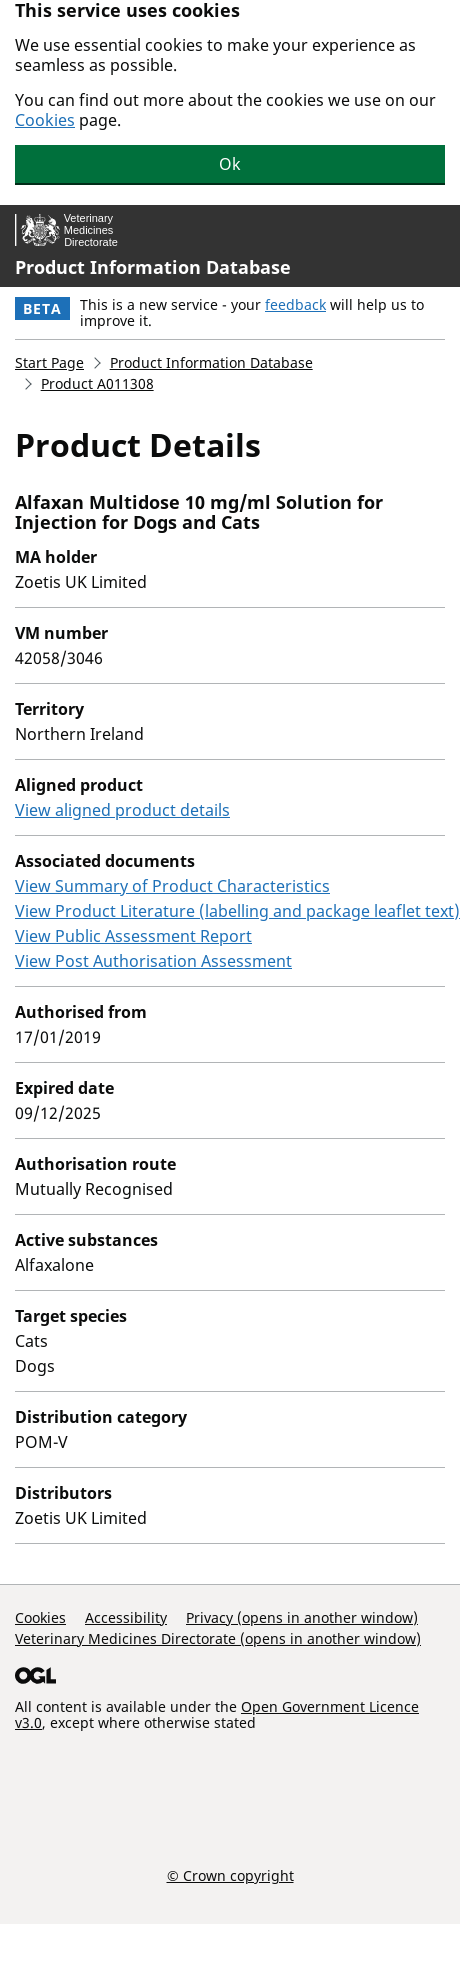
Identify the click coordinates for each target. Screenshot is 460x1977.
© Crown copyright (230, 1875)
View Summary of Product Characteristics (172, 886)
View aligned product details (122, 810)
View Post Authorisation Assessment (153, 961)
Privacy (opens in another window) (302, 1617)
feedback (295, 304)
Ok (230, 164)
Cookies (45, 120)
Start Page (49, 362)
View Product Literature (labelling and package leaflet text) (237, 911)
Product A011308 (97, 383)
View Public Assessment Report (133, 936)
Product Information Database (153, 267)
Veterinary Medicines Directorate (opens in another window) (218, 1638)
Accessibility (126, 1617)
